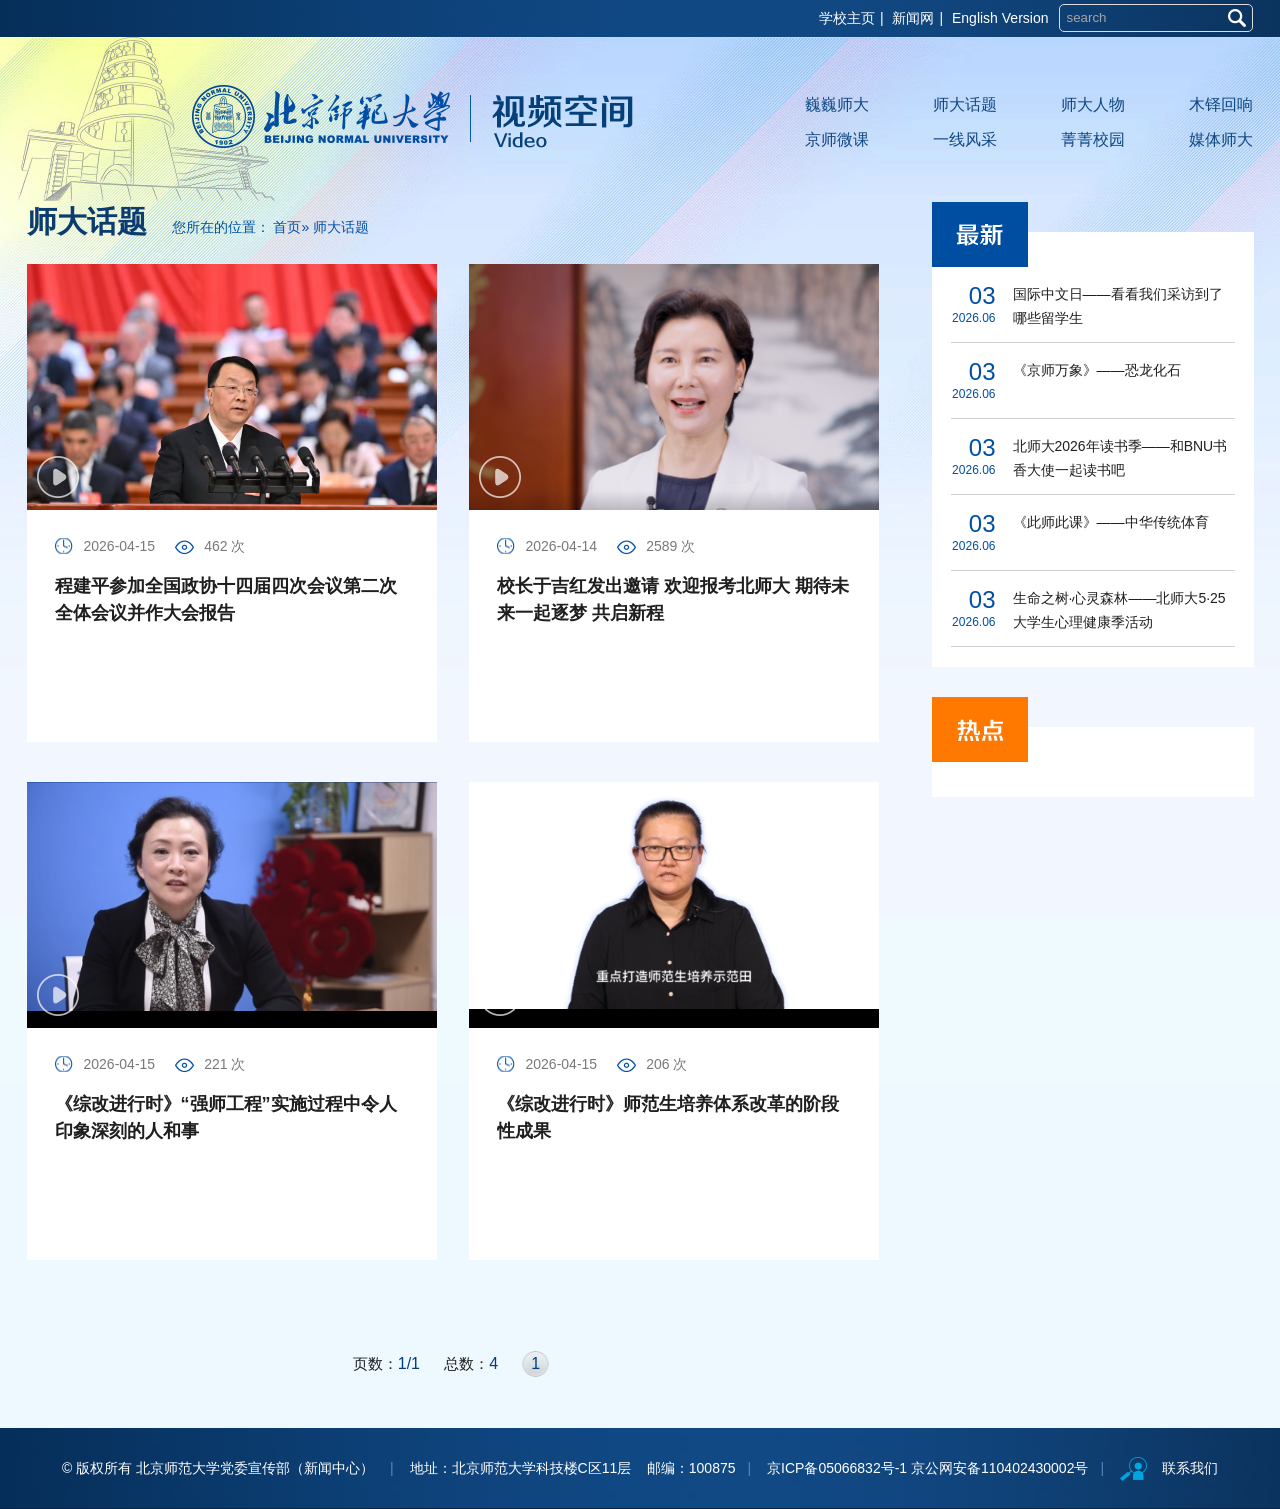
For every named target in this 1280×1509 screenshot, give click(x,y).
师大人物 (1093, 104)
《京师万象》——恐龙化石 (1097, 370)
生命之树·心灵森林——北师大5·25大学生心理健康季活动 (1119, 610)
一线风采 (965, 139)
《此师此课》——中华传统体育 (1111, 522)
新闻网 (913, 18)
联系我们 (1190, 1468)
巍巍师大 (837, 104)
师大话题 (965, 104)
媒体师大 (1221, 139)
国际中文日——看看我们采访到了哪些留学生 (1118, 306)
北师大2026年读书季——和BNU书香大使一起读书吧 (1120, 458)
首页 (287, 227)
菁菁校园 (1093, 139)
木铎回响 (1221, 104)
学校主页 (847, 18)
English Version (1000, 18)
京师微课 (837, 139)
